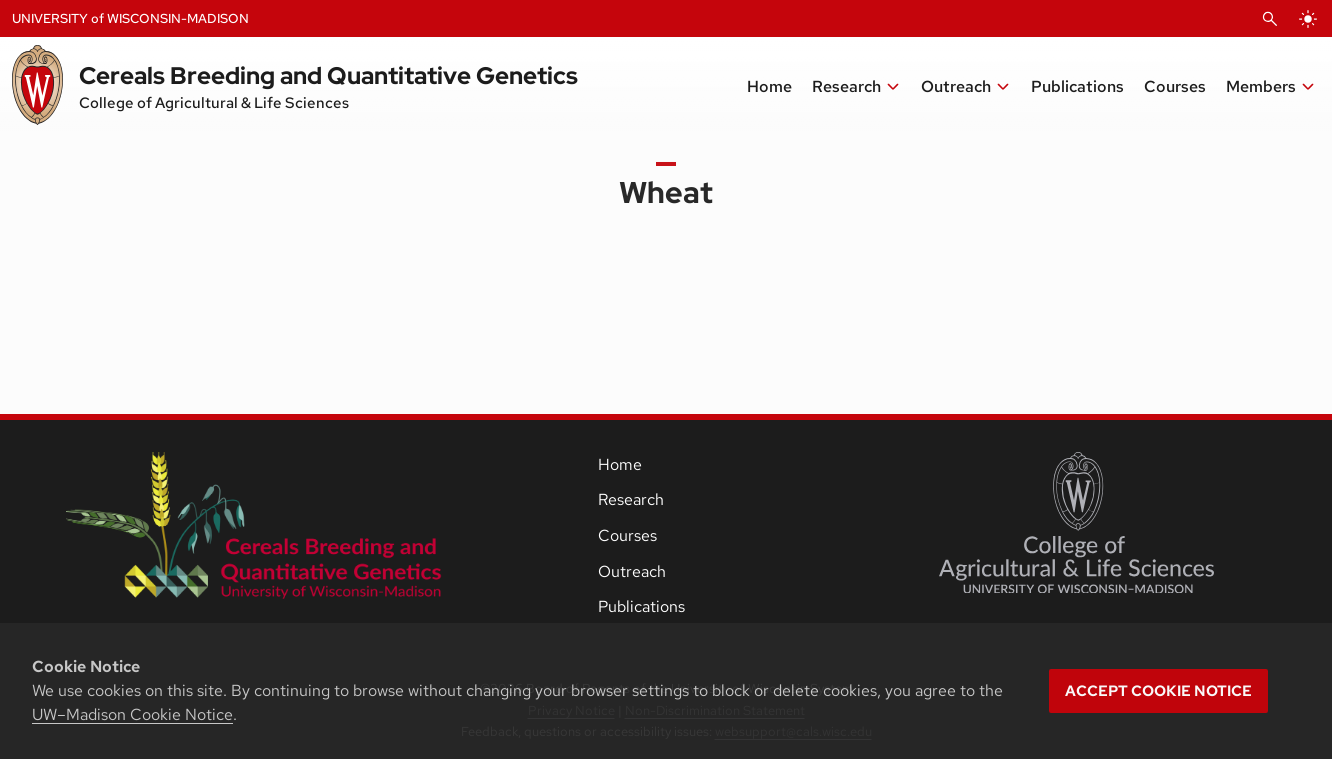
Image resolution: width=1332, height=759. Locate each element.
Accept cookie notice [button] (1158, 691)
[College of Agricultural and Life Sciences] (1076, 523)
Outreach (632, 571)
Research (631, 499)
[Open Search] (1270, 19)
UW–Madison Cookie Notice (132, 714)
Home (620, 464)
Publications (641, 606)
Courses (627, 535)
